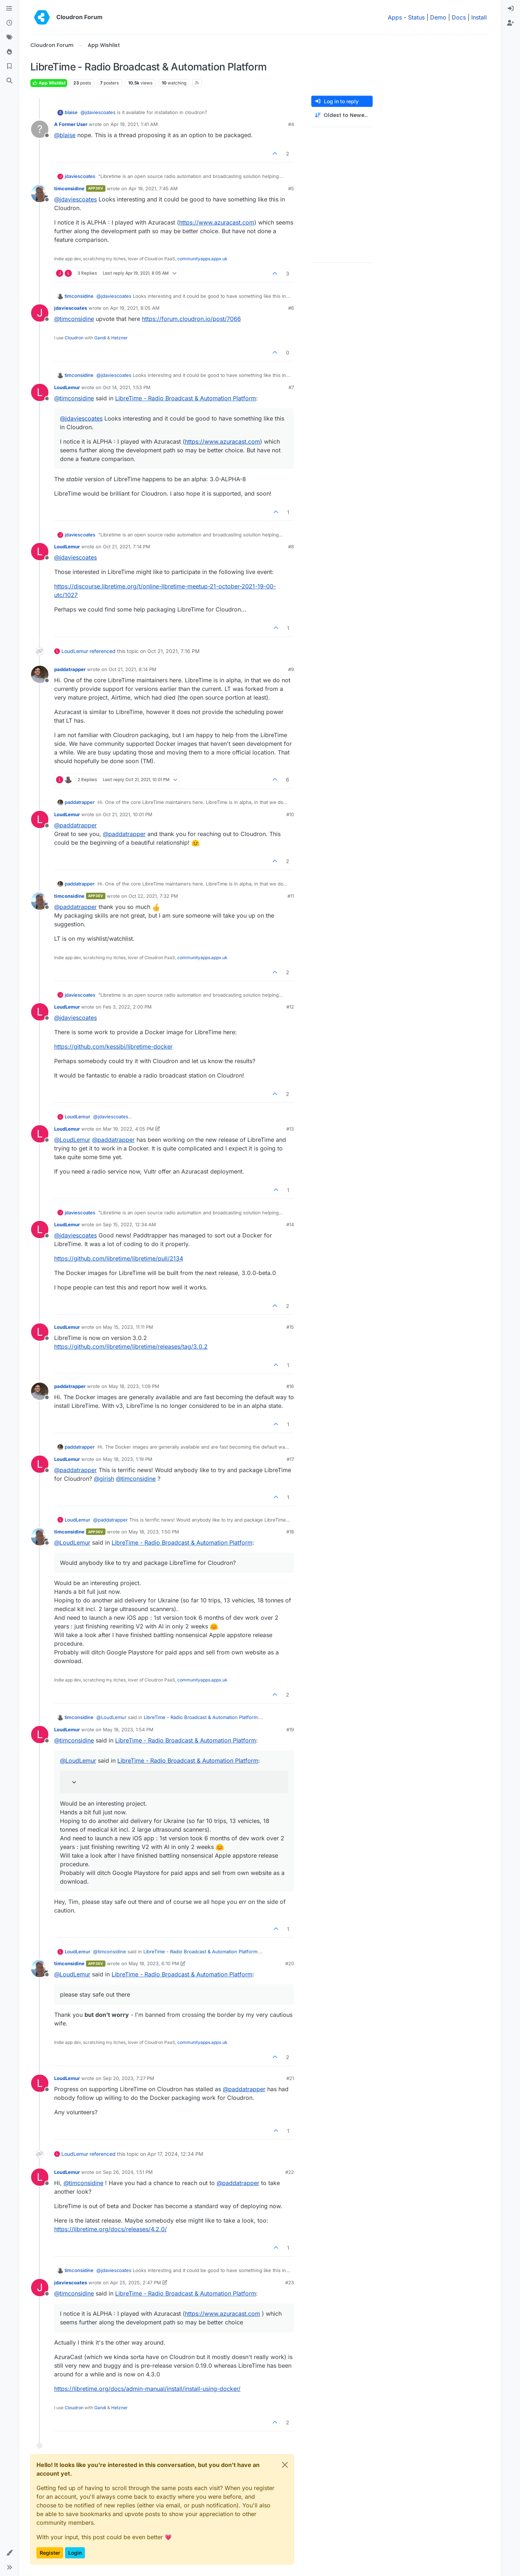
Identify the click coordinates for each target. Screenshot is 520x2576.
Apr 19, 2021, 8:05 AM (135, 308)
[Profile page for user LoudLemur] (39, 392)
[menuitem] (510, 8)
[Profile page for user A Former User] (39, 129)
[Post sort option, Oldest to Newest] (342, 115)
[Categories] (9, 8)
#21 (290, 2078)
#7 (291, 387)
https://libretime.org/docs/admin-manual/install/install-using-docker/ (147, 2388)
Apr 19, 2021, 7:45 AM (153, 188)
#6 (291, 308)
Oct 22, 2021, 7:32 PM (153, 896)
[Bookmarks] (9, 66)
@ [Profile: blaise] (64, 135)
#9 (291, 669)
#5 (291, 188)
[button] (9, 2553)
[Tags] (9, 37)
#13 (290, 1129)
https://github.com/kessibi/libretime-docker (113, 1046)
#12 (290, 1007)
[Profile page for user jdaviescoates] (39, 313)
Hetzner (119, 337)
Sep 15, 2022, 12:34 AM (129, 1224)
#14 (290, 1224)
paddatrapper (70, 669)
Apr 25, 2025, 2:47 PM (135, 2282)
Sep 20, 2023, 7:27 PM (128, 2078)
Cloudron (74, 337)
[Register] (510, 23)
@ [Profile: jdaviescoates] (98, 112)
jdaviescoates (80, 176)
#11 (290, 896)
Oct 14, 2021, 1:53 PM (127, 387)
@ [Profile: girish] (104, 1478)
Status (416, 17)
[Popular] (9, 52)
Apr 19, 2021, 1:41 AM (134, 124)
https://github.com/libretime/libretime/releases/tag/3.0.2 (131, 1346)
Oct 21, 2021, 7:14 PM (126, 546)
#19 (290, 1729)
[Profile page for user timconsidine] (39, 193)
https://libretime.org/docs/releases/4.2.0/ (110, 2229)
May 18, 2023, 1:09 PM (134, 1386)
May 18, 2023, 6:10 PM (154, 1963)
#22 (289, 2172)
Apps (395, 17)
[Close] (285, 2465)
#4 (291, 124)
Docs (459, 17)
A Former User (70, 124)
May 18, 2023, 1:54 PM (128, 1729)
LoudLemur (67, 387)
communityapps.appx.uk (202, 258)
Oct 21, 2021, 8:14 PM (132, 669)
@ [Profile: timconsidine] (74, 318)
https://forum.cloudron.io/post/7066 (191, 318)
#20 (289, 1963)
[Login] (510, 8)
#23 (289, 2282)
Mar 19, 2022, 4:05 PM (128, 1129)
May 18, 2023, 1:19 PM (127, 1459)
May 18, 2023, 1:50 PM (154, 1532)
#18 (290, 1532)
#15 (290, 1327)
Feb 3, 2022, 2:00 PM (127, 1007)
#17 (290, 1459)
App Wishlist (48, 83)
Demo (438, 17)
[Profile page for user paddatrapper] (39, 674)
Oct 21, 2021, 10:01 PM (127, 814)
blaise (71, 112)
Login (75, 2553)
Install (479, 17)
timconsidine (69, 188)
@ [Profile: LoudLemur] (72, 1139)
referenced (103, 651)
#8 (291, 546)
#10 (290, 814)
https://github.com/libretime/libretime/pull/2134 (118, 1258)
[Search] (9, 81)
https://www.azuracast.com (216, 222)
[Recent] (9, 23)
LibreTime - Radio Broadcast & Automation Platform (185, 398)
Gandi (100, 337)
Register (50, 2553)
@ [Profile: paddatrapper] (75, 825)
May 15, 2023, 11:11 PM (128, 1327)
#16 (290, 1386)
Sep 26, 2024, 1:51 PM (128, 2172)
